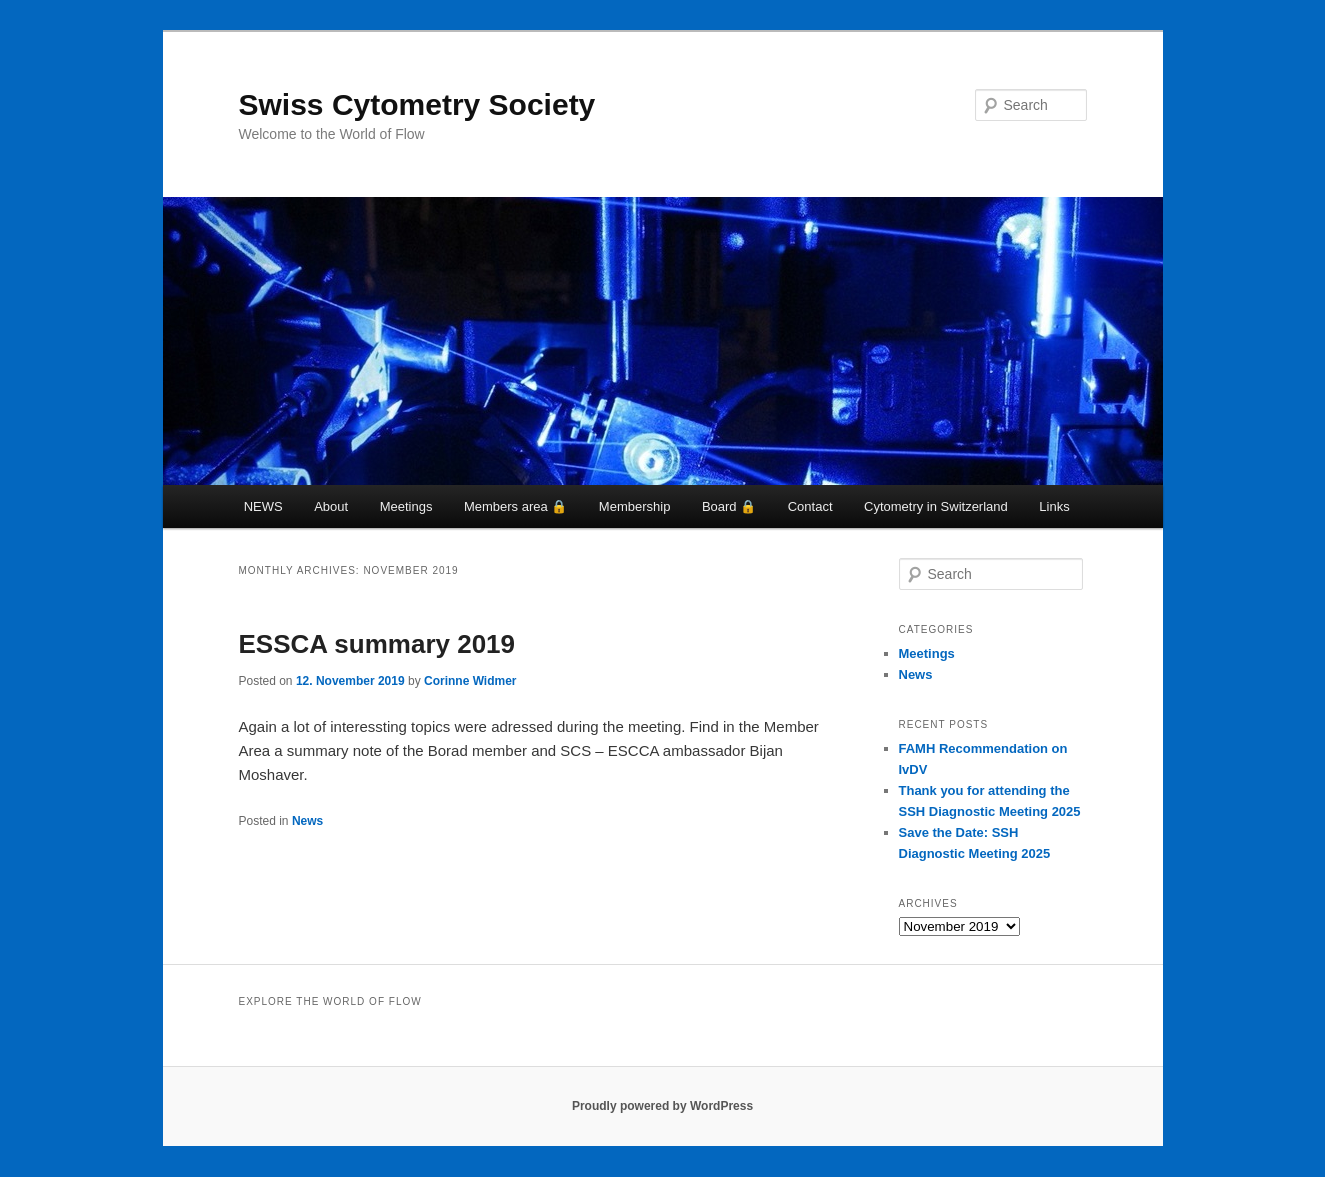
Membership (635, 506)
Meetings (406, 506)
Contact (810, 506)
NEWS (263, 506)
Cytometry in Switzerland (936, 506)
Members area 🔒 (515, 506)
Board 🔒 (729, 506)
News (307, 821)
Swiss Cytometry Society (417, 104)
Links (1054, 506)
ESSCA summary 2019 (377, 644)
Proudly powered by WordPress (662, 1106)
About (331, 506)
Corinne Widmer (470, 681)
